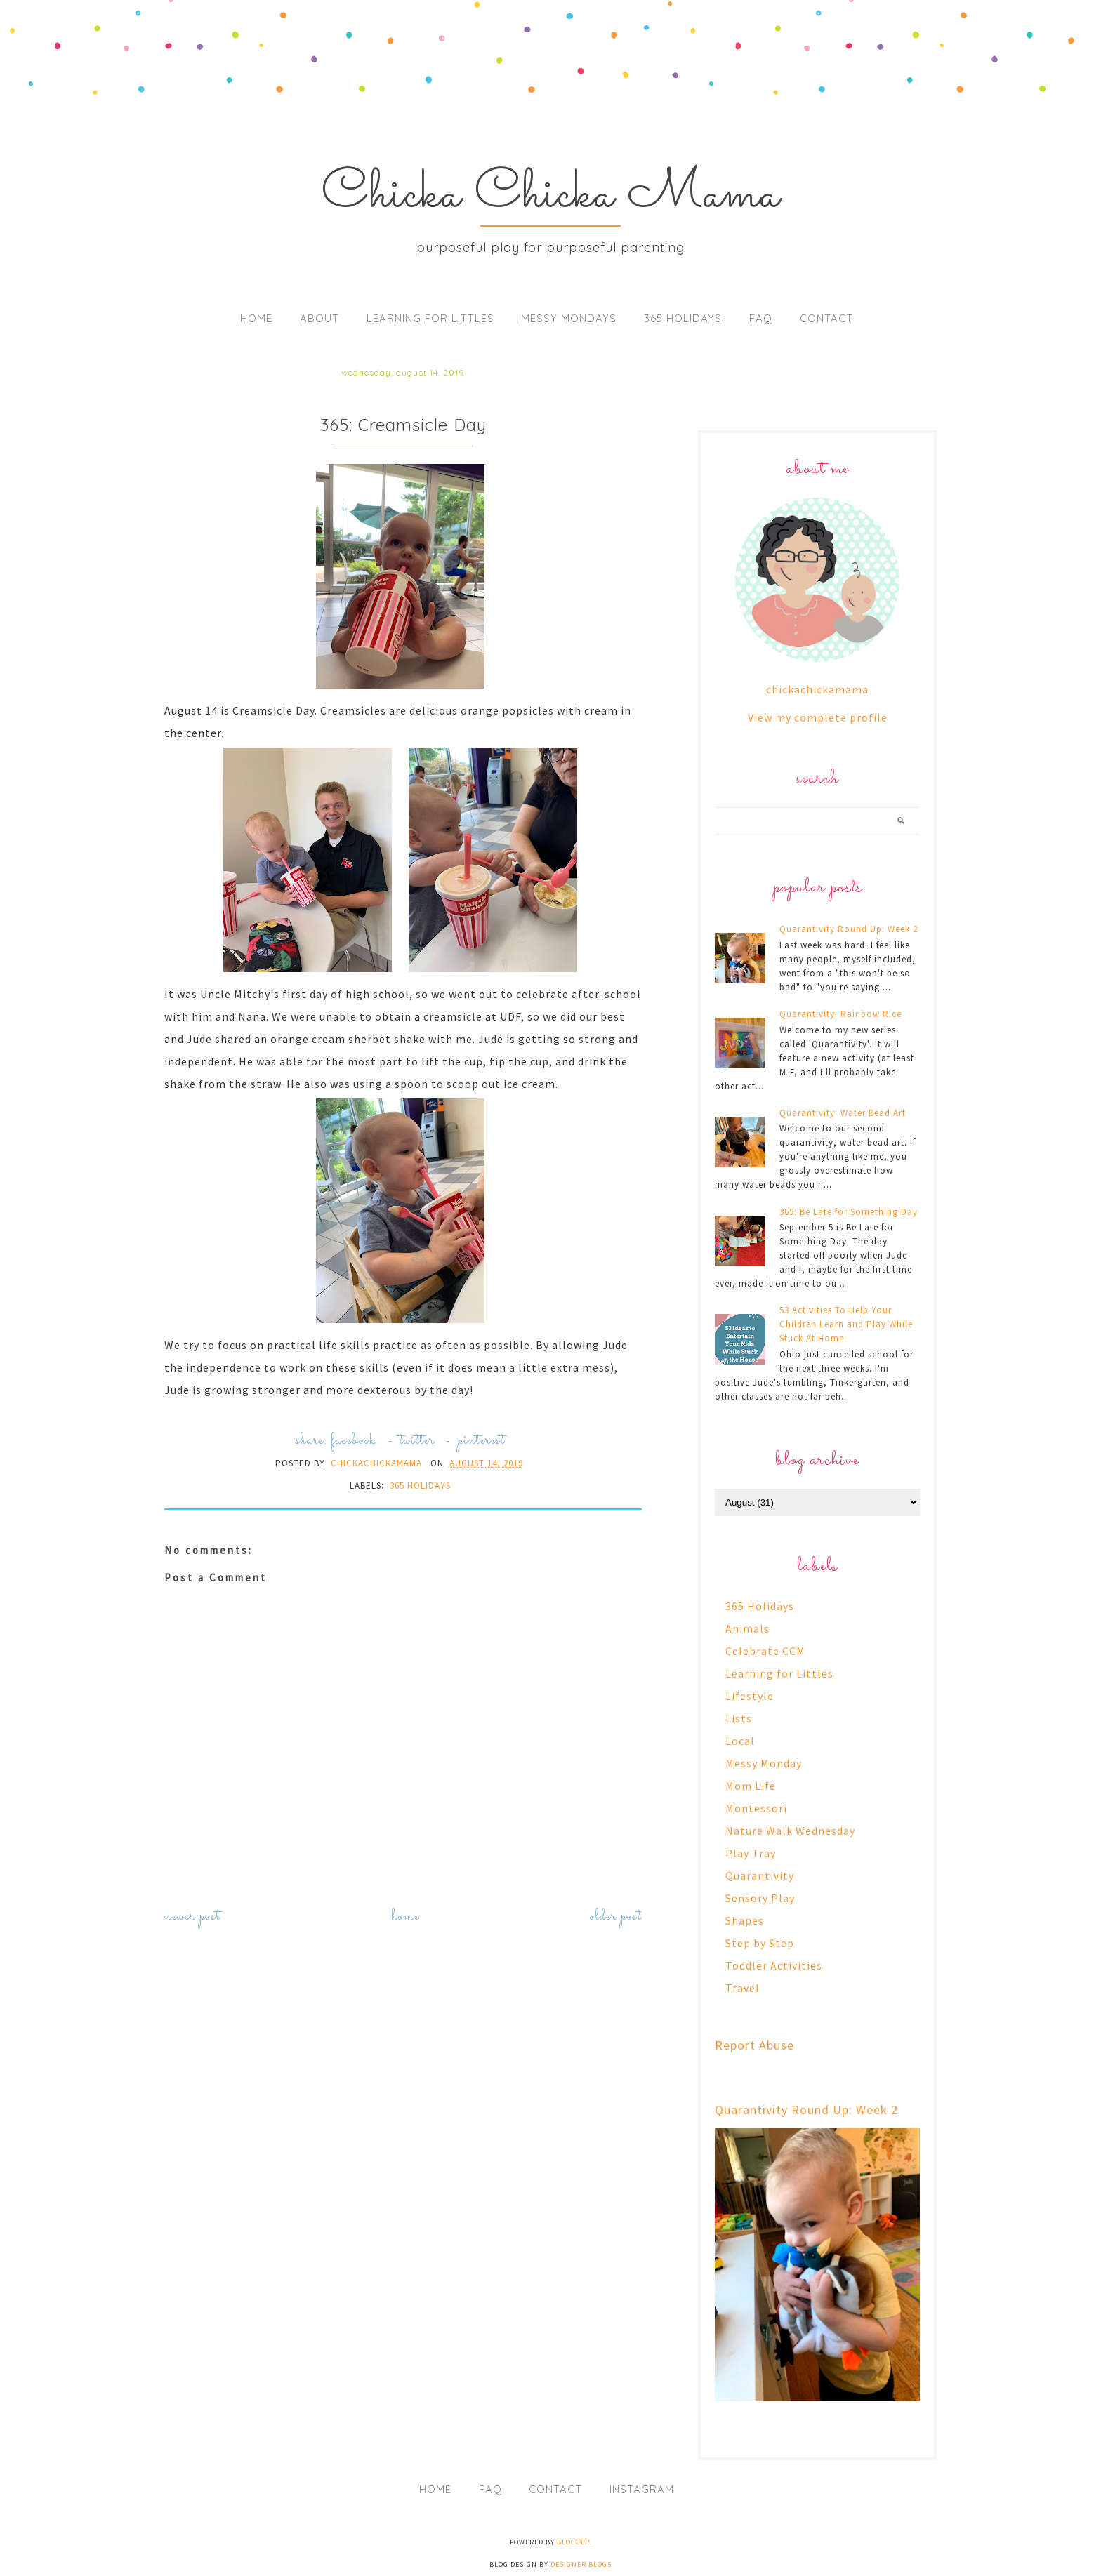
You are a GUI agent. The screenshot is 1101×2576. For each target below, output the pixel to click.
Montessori (756, 1808)
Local (740, 1741)
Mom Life (750, 1786)
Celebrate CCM (765, 1651)
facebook (353, 1440)
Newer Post (192, 1916)
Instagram (641, 2489)
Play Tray (750, 1853)
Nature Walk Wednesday (790, 1831)
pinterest (481, 1440)
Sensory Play (760, 1898)
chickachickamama (817, 689)
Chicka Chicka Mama (551, 195)
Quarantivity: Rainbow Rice (840, 1014)
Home (256, 318)
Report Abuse (754, 2045)
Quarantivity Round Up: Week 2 (848, 929)
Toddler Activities (773, 1965)
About (319, 318)
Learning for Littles (430, 318)
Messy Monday (763, 1763)
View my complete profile (818, 717)
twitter (417, 1440)
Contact (826, 318)
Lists (738, 1718)
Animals (747, 1628)
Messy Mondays (569, 318)
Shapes (744, 1920)
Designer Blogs (581, 2564)
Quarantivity (759, 1875)
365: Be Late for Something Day (848, 1212)
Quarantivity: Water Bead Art (842, 1113)
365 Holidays (683, 318)
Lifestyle (749, 1696)
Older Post (616, 1916)
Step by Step (759, 1943)
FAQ (760, 318)
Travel (742, 1988)
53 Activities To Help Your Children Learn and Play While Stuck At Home (846, 1324)
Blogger (573, 2542)
